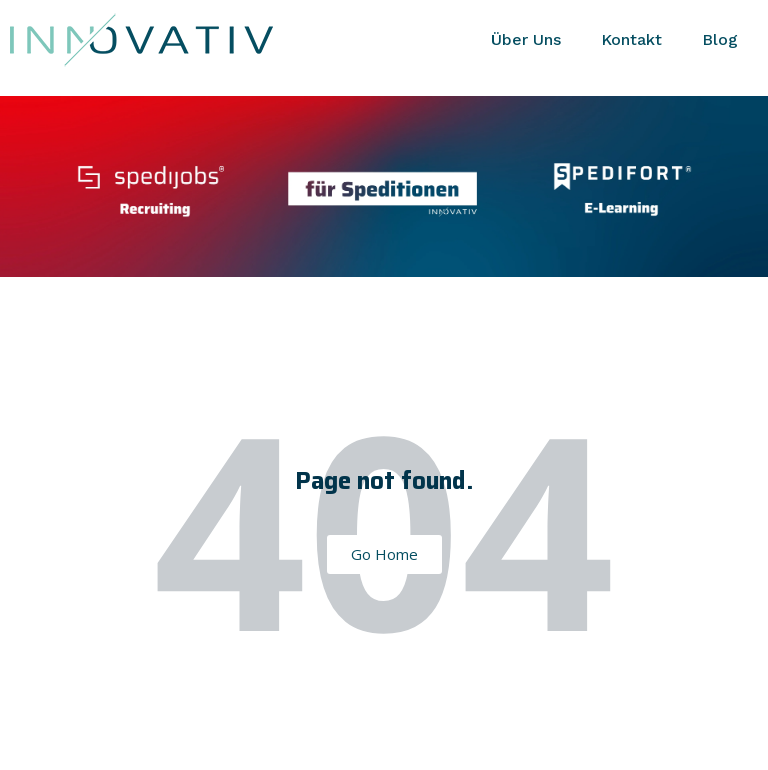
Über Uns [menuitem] (526, 39)
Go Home (384, 554)
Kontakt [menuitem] (631, 39)
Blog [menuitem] (720, 39)
